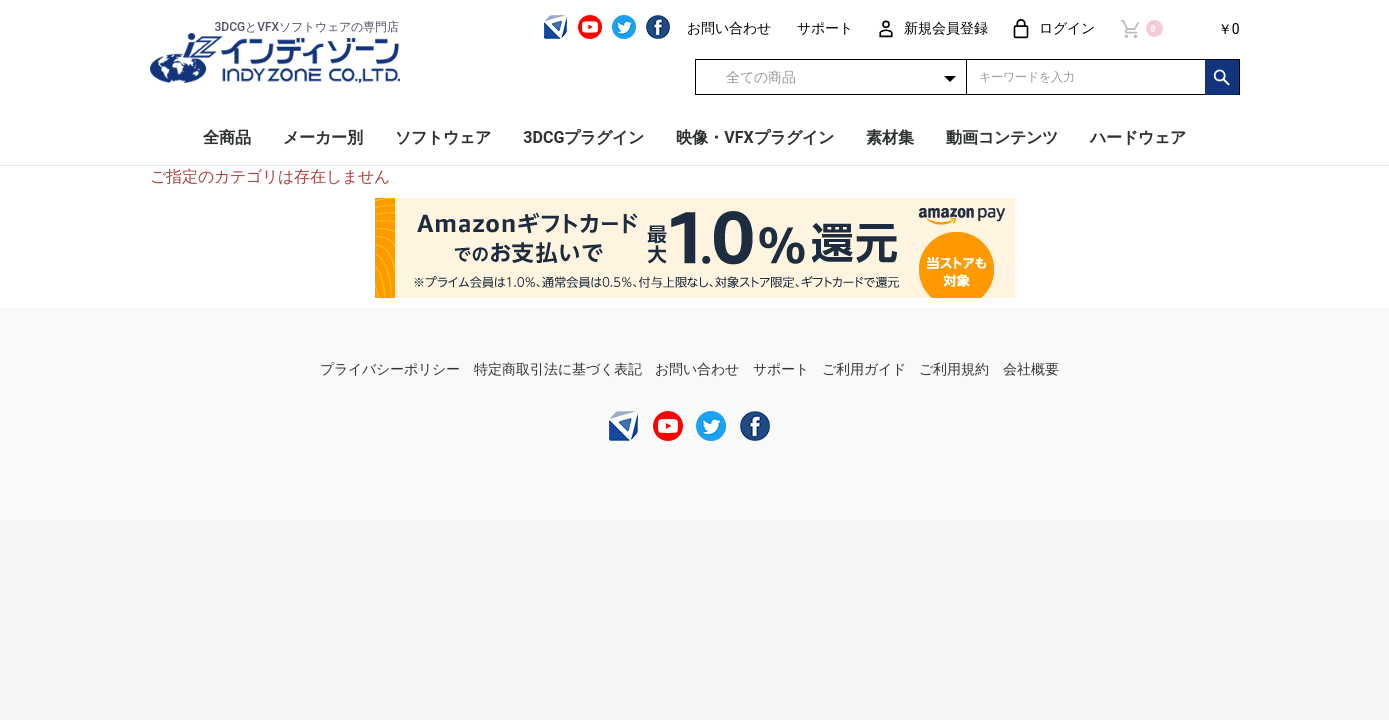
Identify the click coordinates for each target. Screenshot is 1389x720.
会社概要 (1031, 369)
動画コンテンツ (1002, 137)
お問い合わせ (697, 369)
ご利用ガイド (864, 369)
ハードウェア (1138, 137)
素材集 (890, 137)
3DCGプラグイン (583, 137)
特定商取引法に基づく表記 (558, 369)
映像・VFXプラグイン (754, 137)
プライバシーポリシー (390, 369)
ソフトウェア (443, 137)
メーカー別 (323, 137)
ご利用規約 (954, 369)
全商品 (227, 137)
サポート (781, 369)
